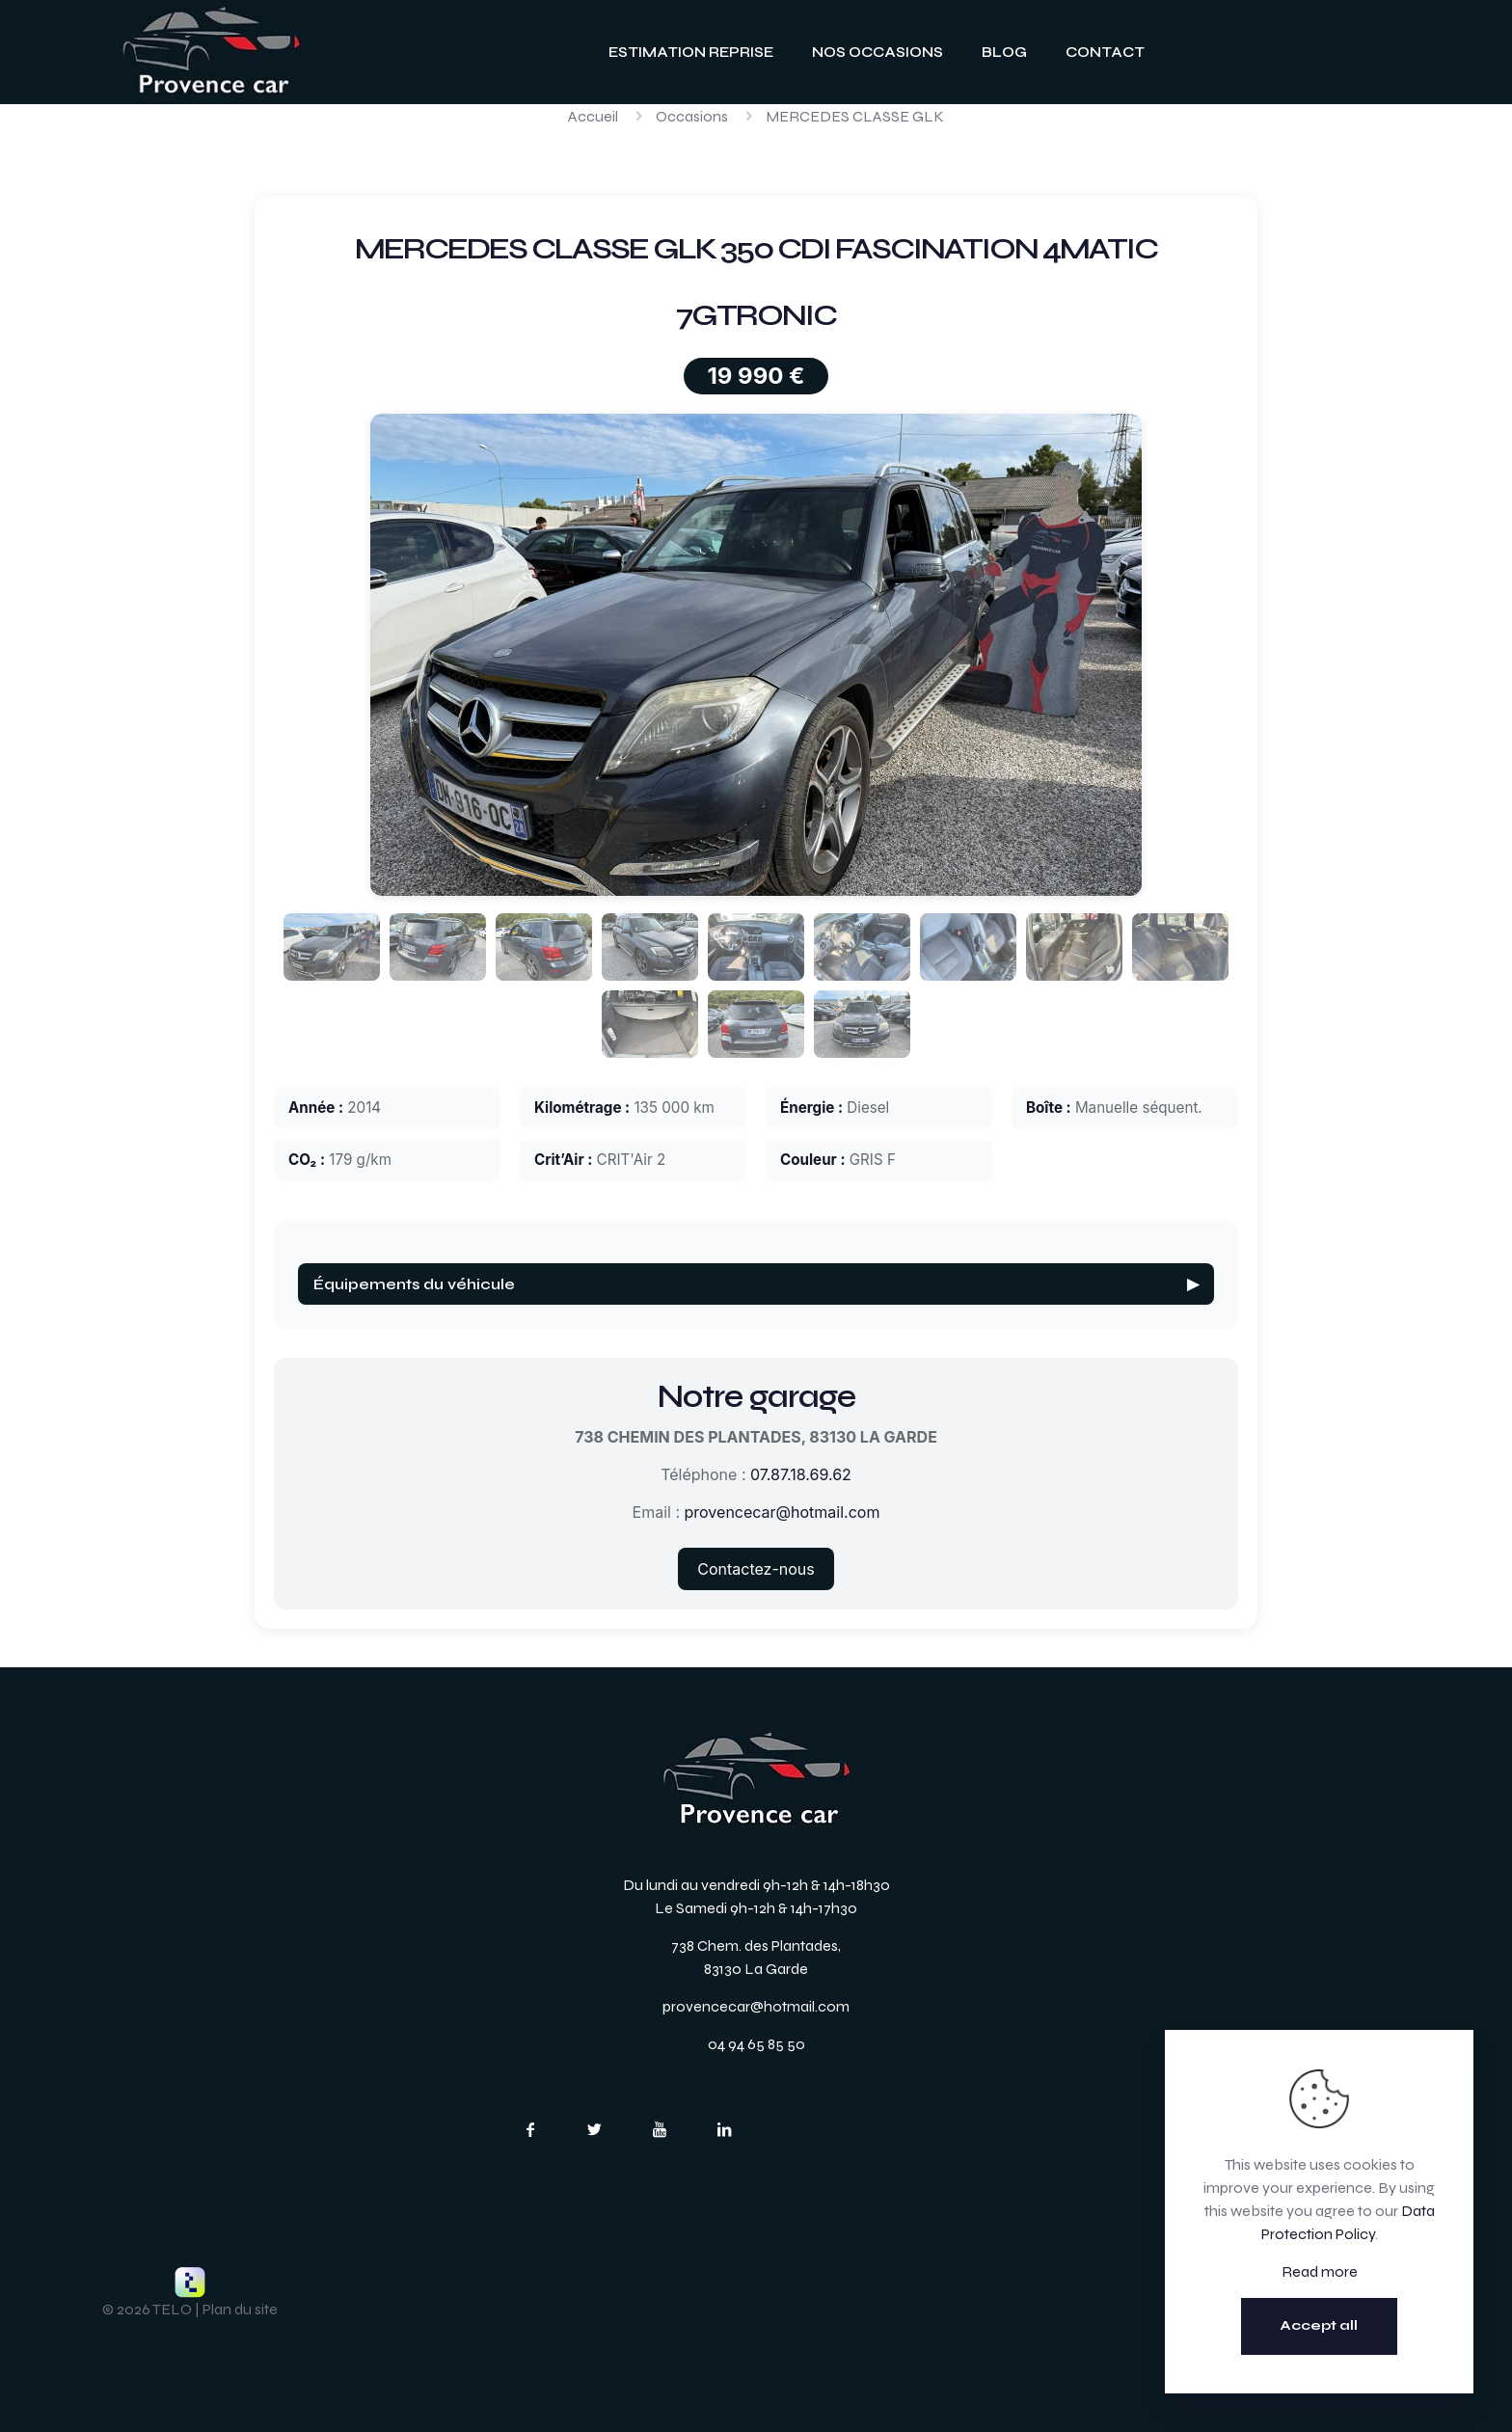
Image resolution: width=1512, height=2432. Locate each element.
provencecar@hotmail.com (782, 1512)
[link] (211, 52)
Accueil (593, 116)
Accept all (1319, 2325)
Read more (1320, 2271)
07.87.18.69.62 (800, 1474)
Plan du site (240, 2309)
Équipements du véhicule (756, 1284)
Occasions (692, 116)
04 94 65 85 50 (756, 2044)
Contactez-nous (756, 1569)
